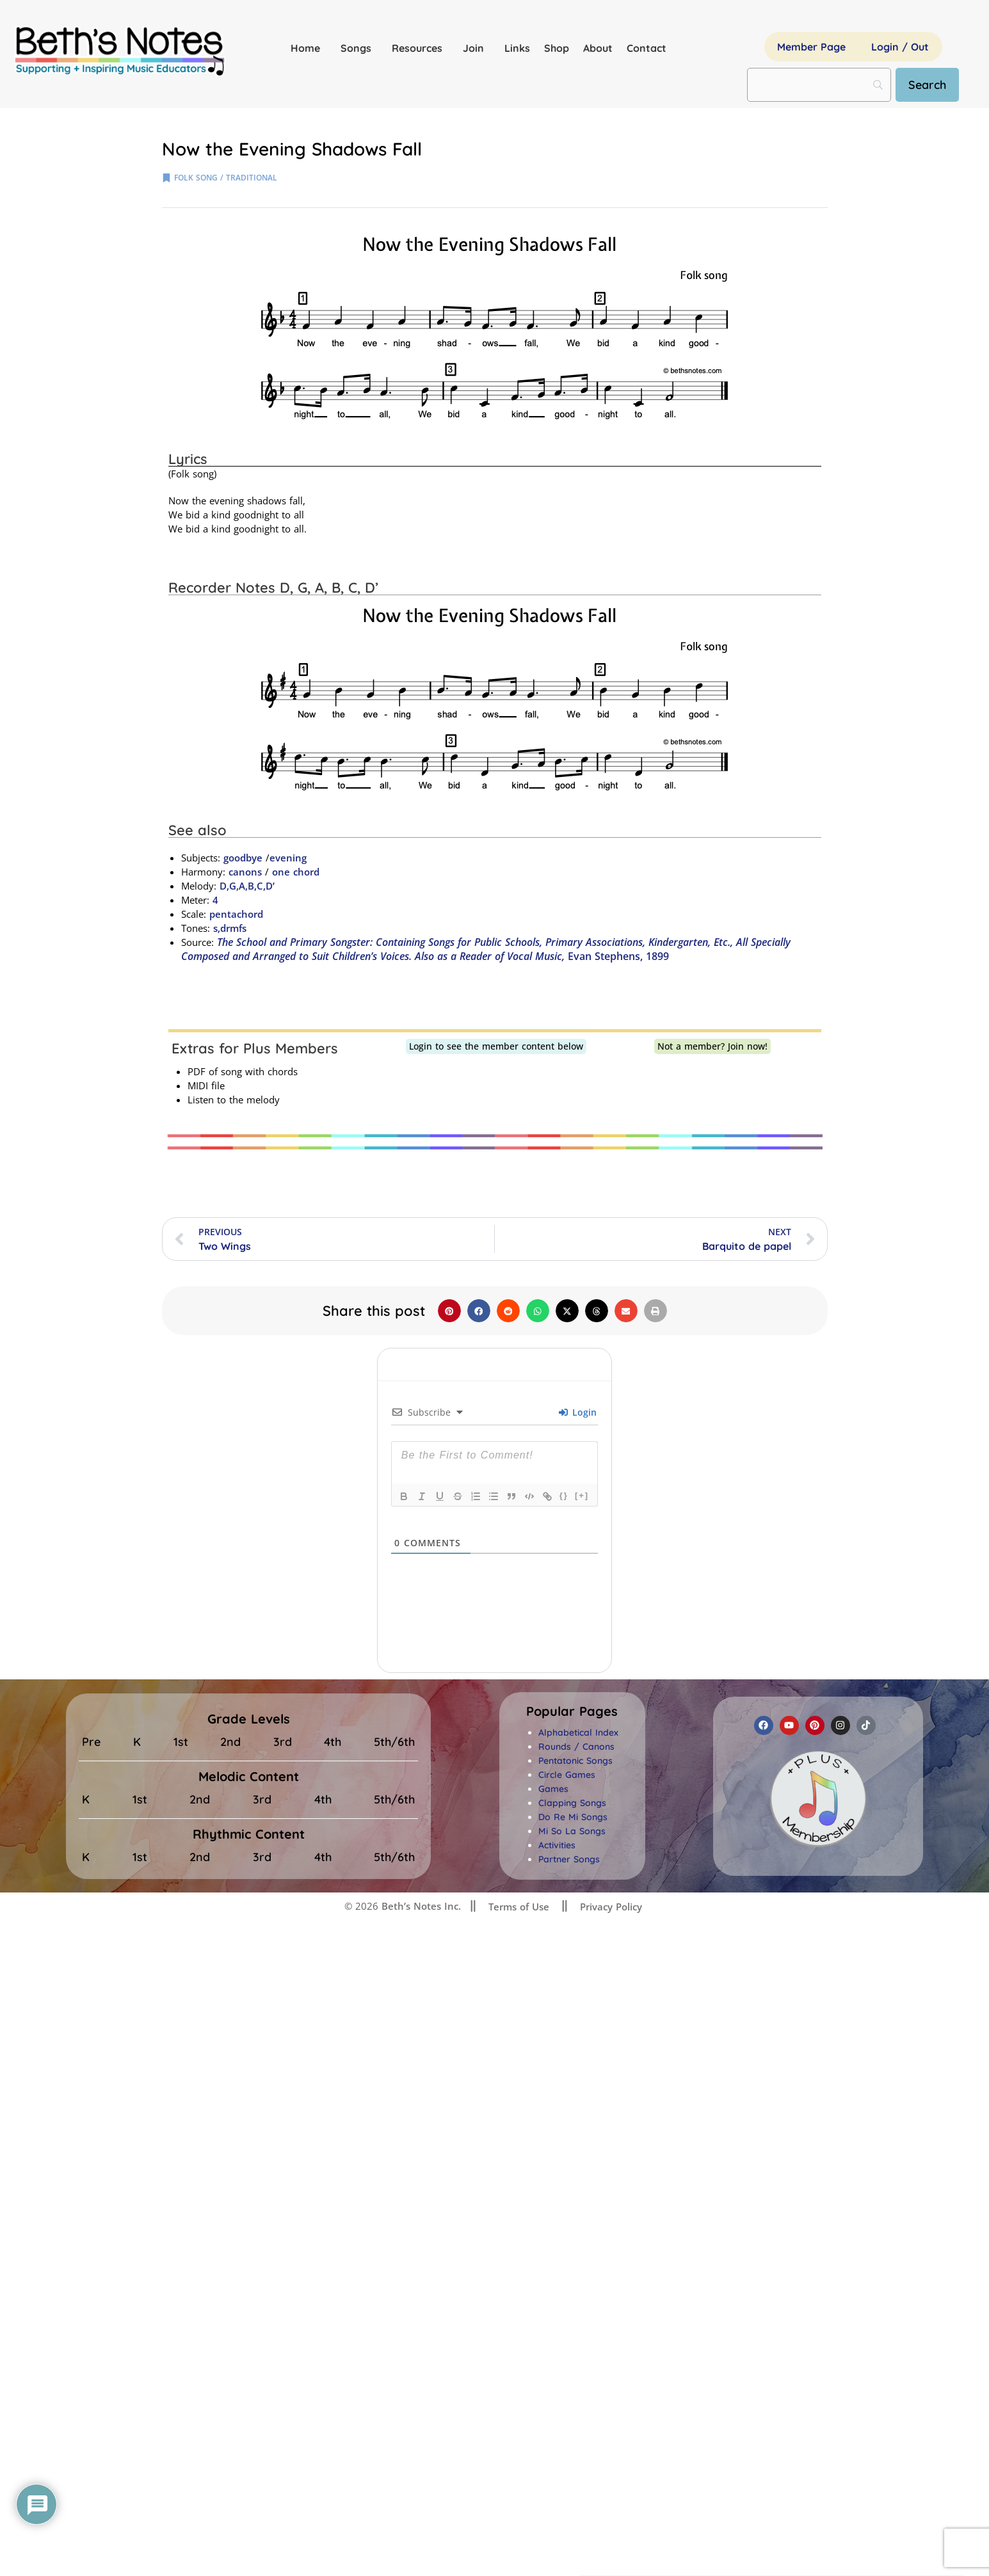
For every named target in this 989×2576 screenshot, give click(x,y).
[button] (449, 1310)
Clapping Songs (572, 1803)
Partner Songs (569, 1859)
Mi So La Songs (572, 1831)
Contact (646, 48)
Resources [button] (420, 48)
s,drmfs (229, 928)
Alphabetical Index (578, 1732)
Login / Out (900, 46)
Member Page (811, 46)
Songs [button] (359, 48)
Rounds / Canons (576, 1746)
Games (553, 1789)
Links (517, 48)
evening (288, 857)
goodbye (242, 857)
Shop (556, 48)
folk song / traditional (225, 177)
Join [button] (476, 48)
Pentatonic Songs (575, 1760)
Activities (556, 1845)
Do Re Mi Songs (572, 1817)
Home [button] (308, 48)
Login (578, 1412)
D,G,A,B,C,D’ (247, 885)
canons (245, 871)
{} (563, 1495)
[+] (582, 1495)
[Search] (927, 85)
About (598, 48)
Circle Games (566, 1774)
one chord (295, 871)
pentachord (236, 914)
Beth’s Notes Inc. (419, 1906)
